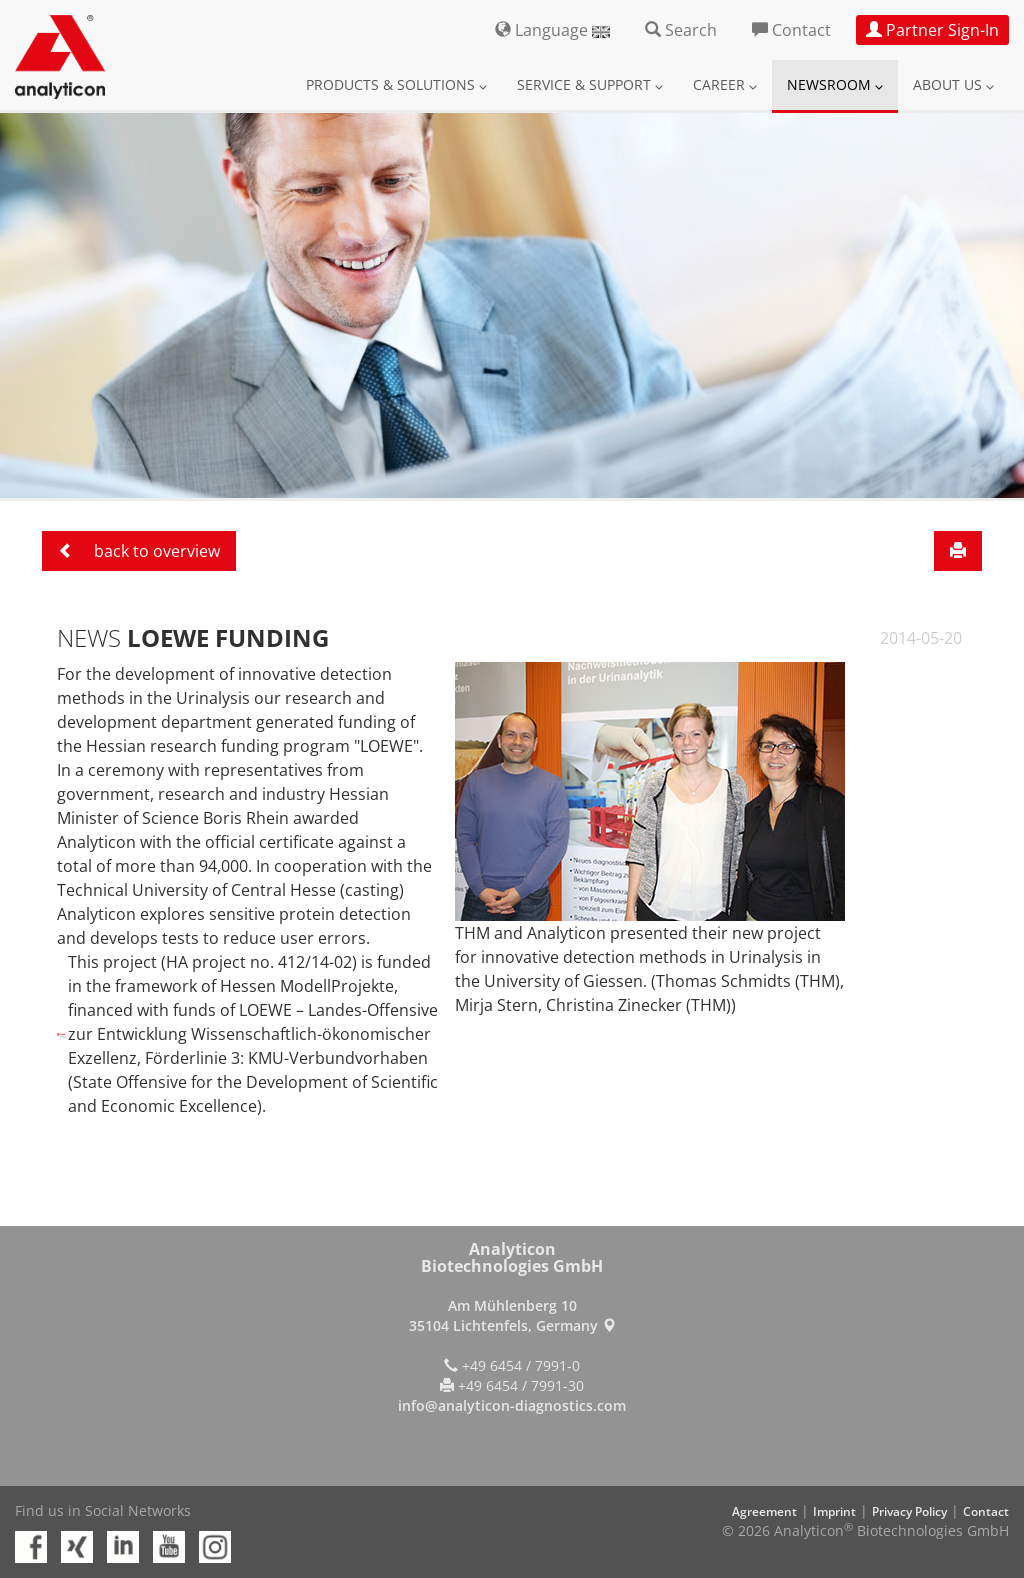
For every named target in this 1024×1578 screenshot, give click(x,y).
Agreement (764, 1511)
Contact (986, 1511)
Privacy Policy (909, 1511)
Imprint (834, 1511)
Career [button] (725, 84)
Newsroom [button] (835, 84)
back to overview (139, 551)
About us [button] (953, 84)
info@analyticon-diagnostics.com (512, 1405)
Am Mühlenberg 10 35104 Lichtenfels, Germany (512, 1315)
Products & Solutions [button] (396, 84)
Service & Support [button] (590, 84)
